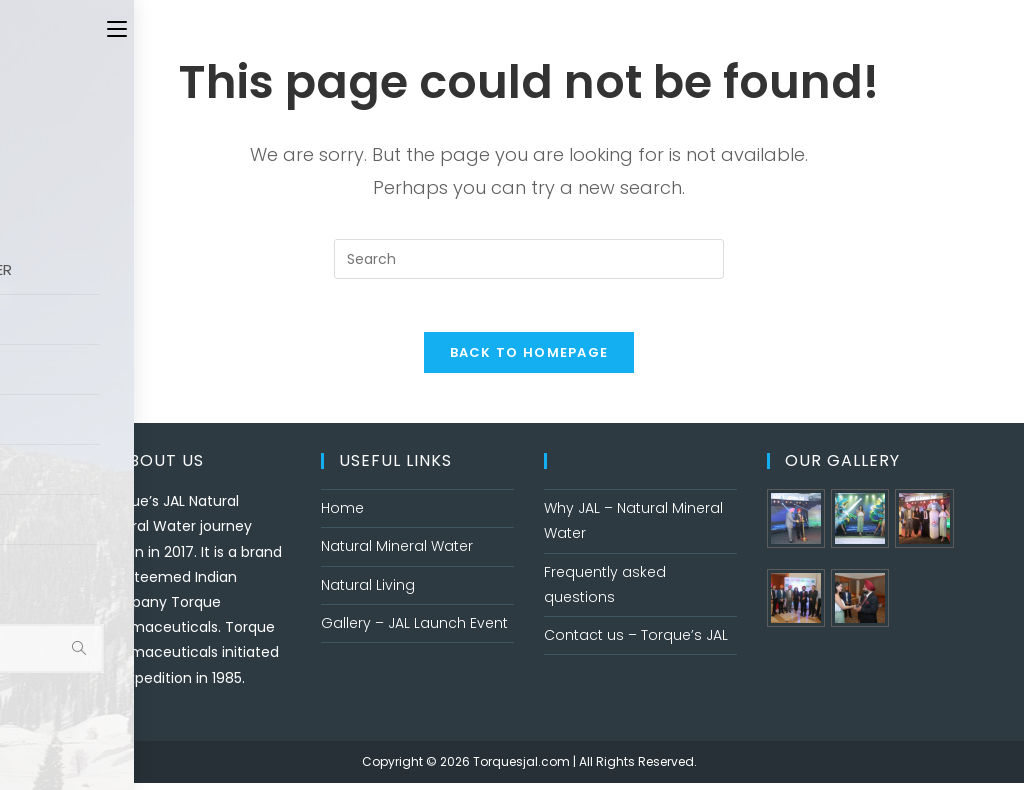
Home (342, 515)
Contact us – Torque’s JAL (636, 642)
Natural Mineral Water (397, 553)
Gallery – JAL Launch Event (414, 630)
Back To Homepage (529, 359)
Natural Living (368, 592)
